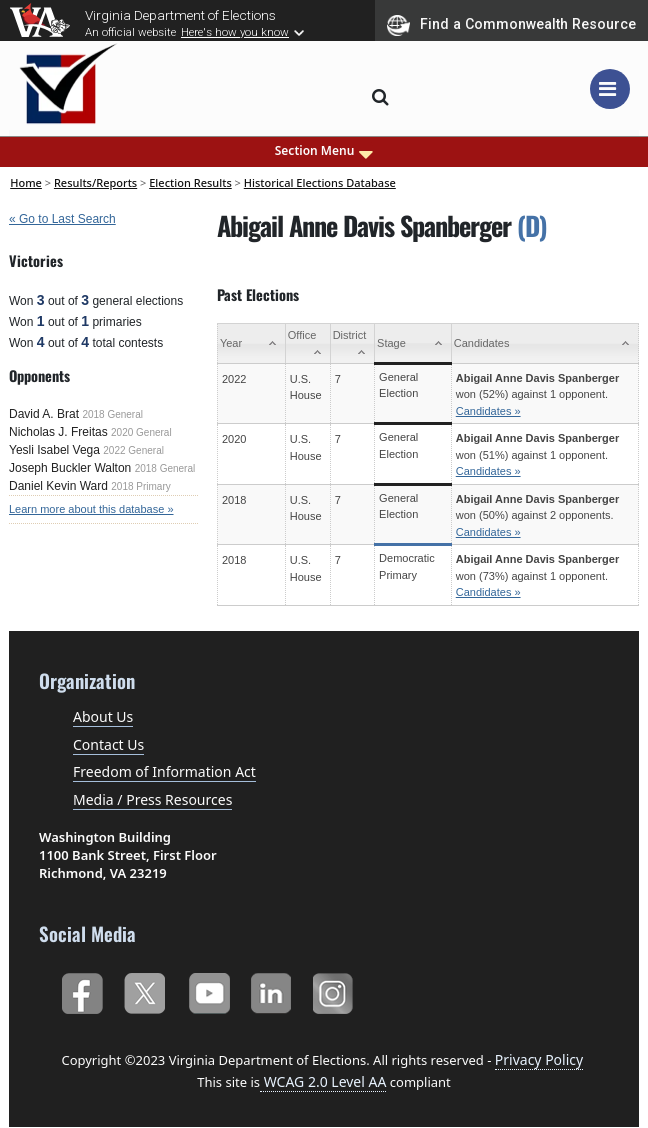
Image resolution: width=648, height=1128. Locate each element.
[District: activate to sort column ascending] (352, 344)
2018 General (112, 414)
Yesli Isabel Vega (54, 450)
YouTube (208, 989)
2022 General (133, 450)
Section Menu (324, 151)
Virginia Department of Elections (180, 15)
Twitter (144, 989)
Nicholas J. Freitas (58, 432)
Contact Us (108, 744)
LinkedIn (271, 989)
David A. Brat (44, 414)
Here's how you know (235, 32)
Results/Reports (95, 182)
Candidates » (488, 411)
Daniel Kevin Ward (58, 486)
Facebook (81, 989)
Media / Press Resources (152, 799)
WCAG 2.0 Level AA (323, 1081)
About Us (103, 716)
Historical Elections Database (320, 182)
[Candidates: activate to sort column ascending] (544, 344)
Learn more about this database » (91, 509)
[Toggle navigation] (610, 89)
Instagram (335, 989)
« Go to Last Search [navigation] (62, 219)
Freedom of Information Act (164, 771)
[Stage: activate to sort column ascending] (413, 344)
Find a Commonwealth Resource (511, 25)
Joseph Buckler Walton (70, 468)
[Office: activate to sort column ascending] (307, 344)
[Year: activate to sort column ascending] (251, 344)
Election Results (190, 182)
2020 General (141, 432)
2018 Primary (140, 486)
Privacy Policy (539, 1059)
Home (26, 182)
